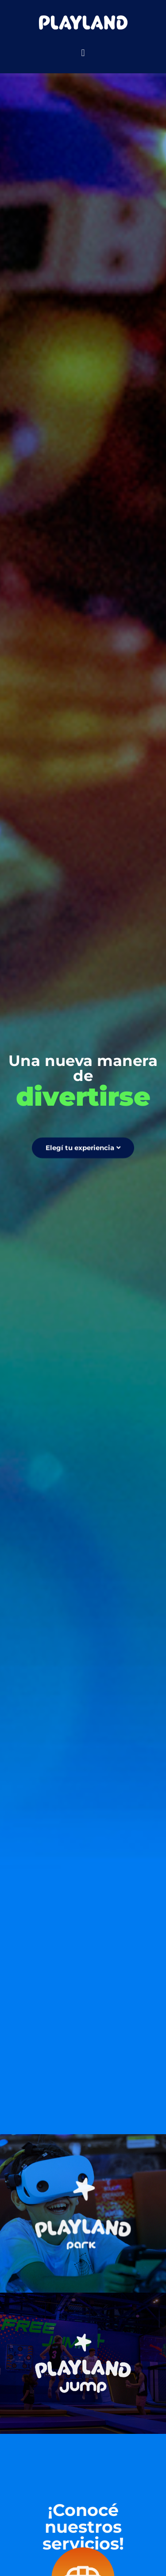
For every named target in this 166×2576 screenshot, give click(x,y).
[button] (83, 52)
